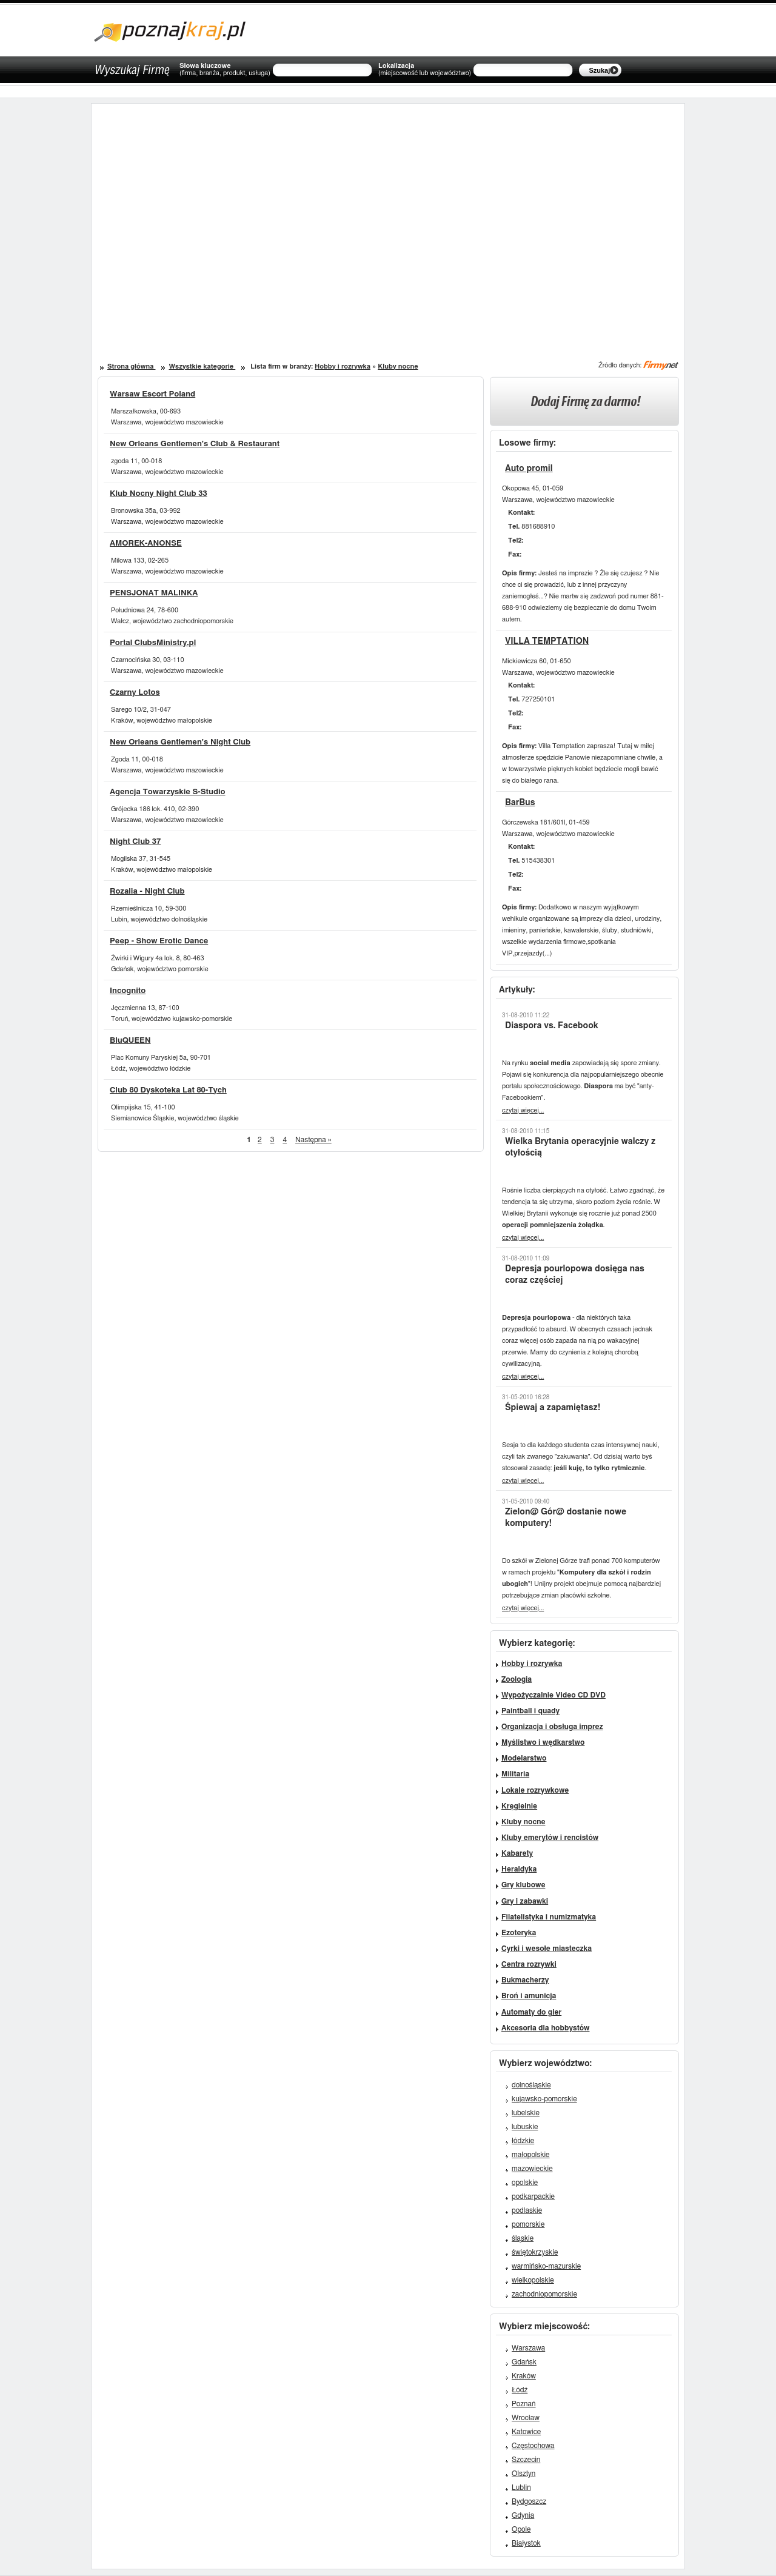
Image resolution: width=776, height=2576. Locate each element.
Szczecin (526, 2459)
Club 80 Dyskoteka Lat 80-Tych (168, 1090)
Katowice (526, 2431)
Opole (521, 2529)
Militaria (515, 1774)
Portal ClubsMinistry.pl (153, 643)
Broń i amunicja (528, 1995)
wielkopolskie (533, 2280)
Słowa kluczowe (224, 69)
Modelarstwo (523, 1758)
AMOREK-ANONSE (146, 543)
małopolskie (531, 2154)
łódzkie (523, 2140)
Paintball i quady (530, 1711)
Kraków (524, 2376)
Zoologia (516, 1679)
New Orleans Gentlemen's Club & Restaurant (194, 444)
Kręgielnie (519, 1806)
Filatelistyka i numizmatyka (548, 1917)
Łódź (519, 2390)
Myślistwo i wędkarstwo (542, 1742)
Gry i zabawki (524, 1901)
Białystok (526, 2543)
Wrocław (526, 2417)
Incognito (128, 991)
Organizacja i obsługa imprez (552, 1726)
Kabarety (517, 1853)
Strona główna (131, 366)
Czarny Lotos (135, 693)
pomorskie (528, 2224)
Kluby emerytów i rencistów (549, 1837)
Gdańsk (524, 2362)
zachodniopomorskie (544, 2294)
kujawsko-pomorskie (544, 2099)
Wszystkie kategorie (202, 366)
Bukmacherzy (525, 1980)
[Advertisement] (247, 218)
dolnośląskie (531, 2085)
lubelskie (526, 2112)
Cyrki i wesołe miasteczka (546, 1948)
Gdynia (523, 2515)
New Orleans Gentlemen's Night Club (180, 742)
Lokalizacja (424, 69)
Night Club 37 (135, 842)
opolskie (525, 2182)
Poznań (524, 2403)
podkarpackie (533, 2196)
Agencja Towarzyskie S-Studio (168, 792)
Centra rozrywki (529, 1964)
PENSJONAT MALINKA (154, 593)
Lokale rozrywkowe (535, 1790)
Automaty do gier (531, 2012)
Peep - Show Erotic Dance (159, 941)
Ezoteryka (518, 1932)
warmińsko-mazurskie (546, 2266)
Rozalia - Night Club (147, 891)
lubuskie (525, 2126)
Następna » (313, 1139)
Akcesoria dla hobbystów (545, 2028)
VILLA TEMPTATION (547, 641)
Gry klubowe (523, 1885)
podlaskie (527, 2210)
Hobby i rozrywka (342, 366)
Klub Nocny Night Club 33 (158, 494)
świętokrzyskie (535, 2252)
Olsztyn (523, 2473)
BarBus (520, 802)
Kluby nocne (398, 366)
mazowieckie (532, 2168)
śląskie (523, 2238)
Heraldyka (519, 1869)
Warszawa (528, 2348)
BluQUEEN (130, 1041)
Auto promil (529, 468)
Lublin (521, 2487)
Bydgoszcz (529, 2501)
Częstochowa (533, 2445)
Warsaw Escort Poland (152, 394)
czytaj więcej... (523, 1110)
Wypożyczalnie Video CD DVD (553, 1695)
